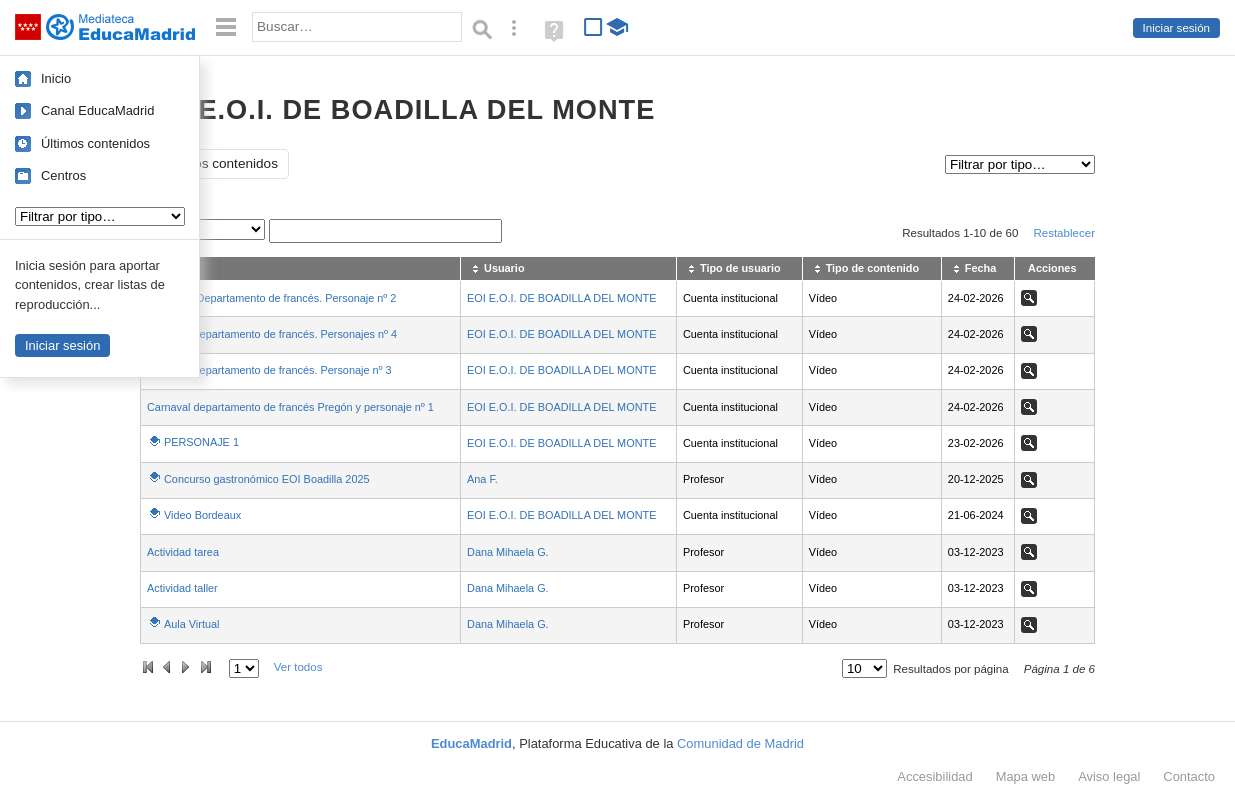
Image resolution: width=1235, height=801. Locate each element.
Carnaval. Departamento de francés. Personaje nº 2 (271, 298)
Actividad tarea (183, 552)
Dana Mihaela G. (508, 552)
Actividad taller (182, 588)
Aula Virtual (191, 624)
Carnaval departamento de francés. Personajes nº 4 (272, 334)
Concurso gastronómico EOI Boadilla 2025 (267, 479)
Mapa (1026, 776)
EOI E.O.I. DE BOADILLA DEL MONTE (561, 298)
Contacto (1189, 776)
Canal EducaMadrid (97, 110)
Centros (63, 175)
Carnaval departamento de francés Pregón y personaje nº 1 (290, 407)
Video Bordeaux (202, 515)
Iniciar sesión (1176, 28)
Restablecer (1064, 233)
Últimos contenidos (95, 143)
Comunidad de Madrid (740, 743)
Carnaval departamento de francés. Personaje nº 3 (269, 370)
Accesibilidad (934, 776)
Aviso (1109, 776)
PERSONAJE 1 (201, 442)
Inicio (56, 78)
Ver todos (298, 667)
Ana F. (482, 479)
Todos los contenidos (214, 163)
